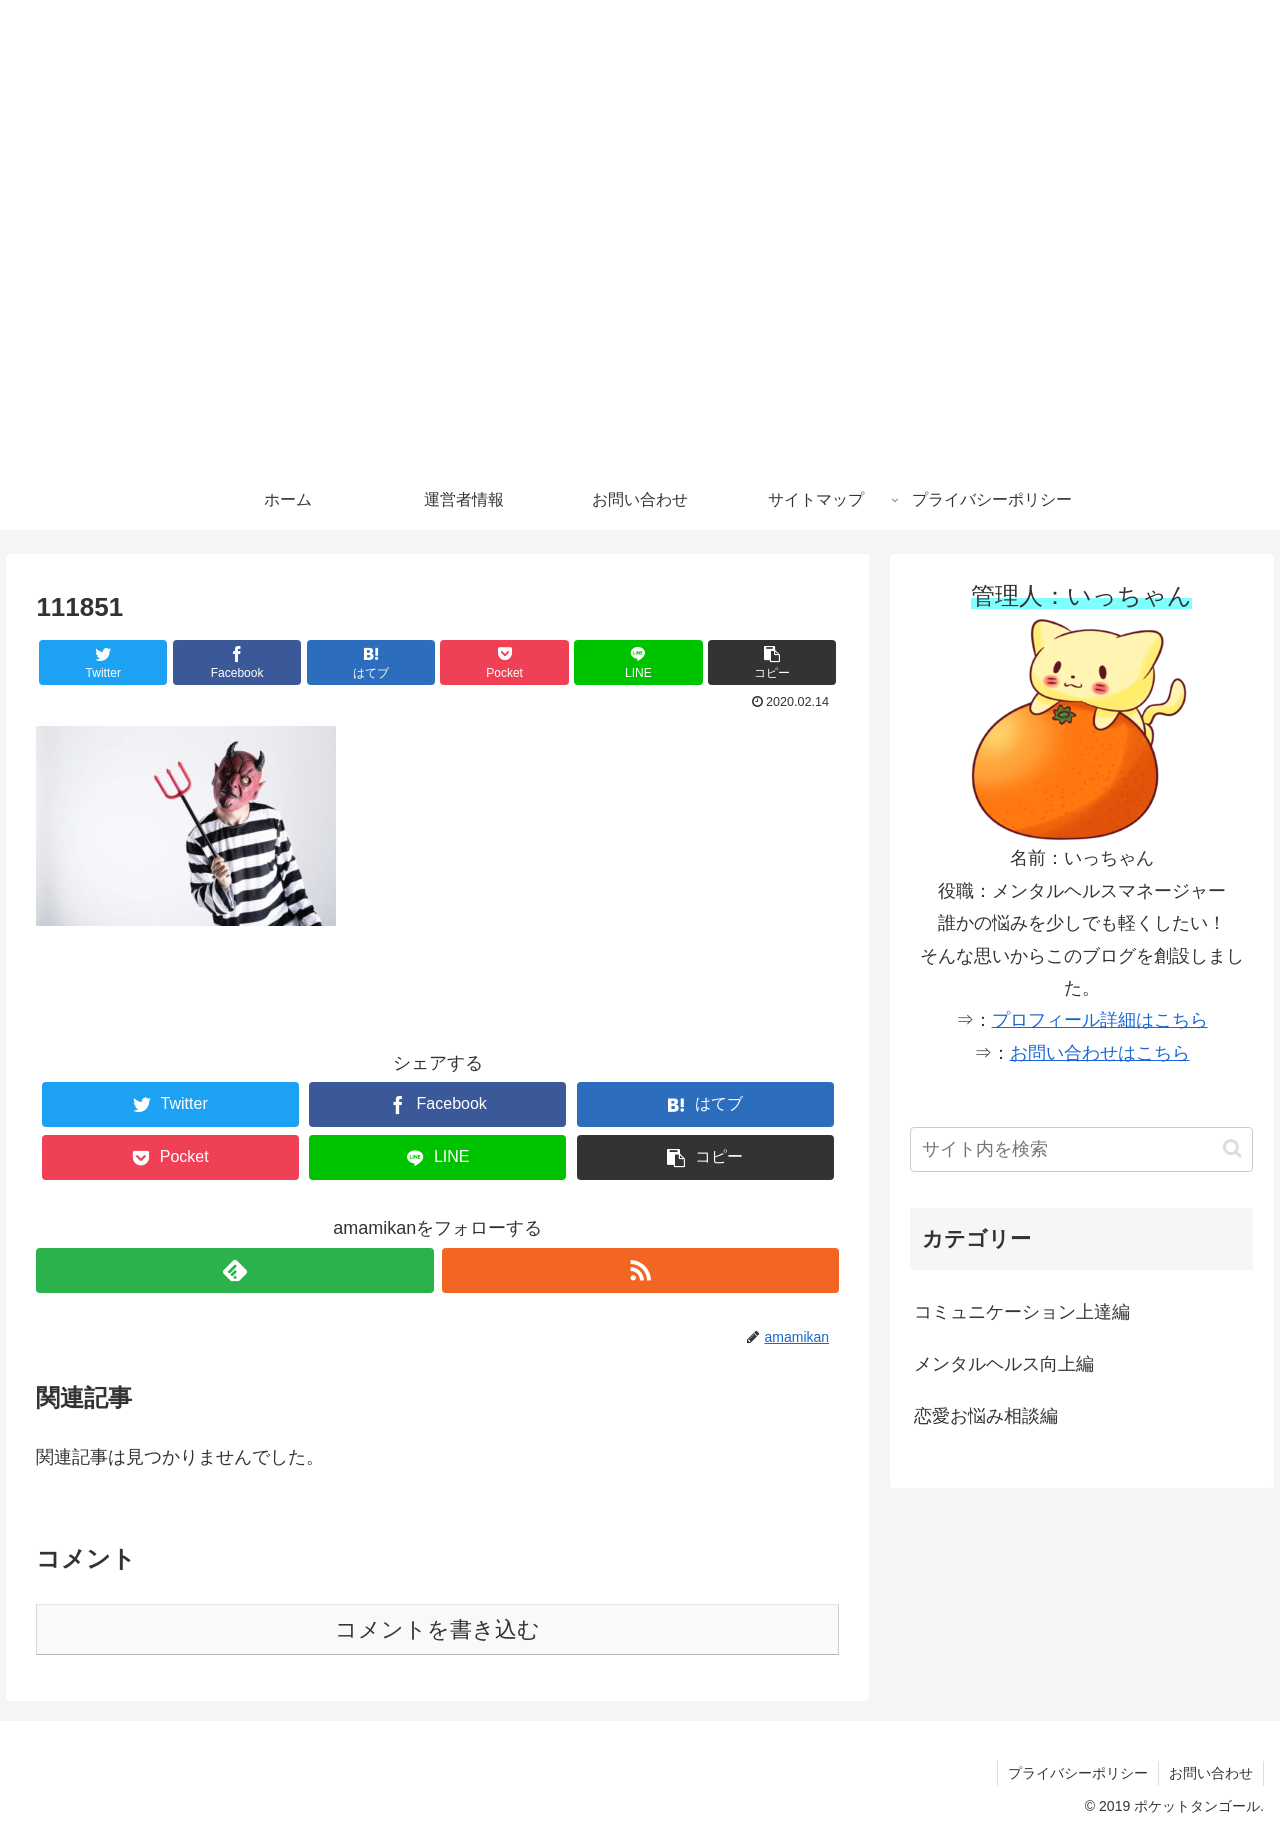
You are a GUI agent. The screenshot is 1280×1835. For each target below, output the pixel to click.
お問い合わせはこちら (1100, 1053)
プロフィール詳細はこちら (1100, 1020)
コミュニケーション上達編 (1022, 1312)
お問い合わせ (1211, 1773)
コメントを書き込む (437, 1629)
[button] (772, 662)
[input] (1082, 1149)
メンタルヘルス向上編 (1004, 1364)
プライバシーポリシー (1078, 1773)
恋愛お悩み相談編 (986, 1416)
